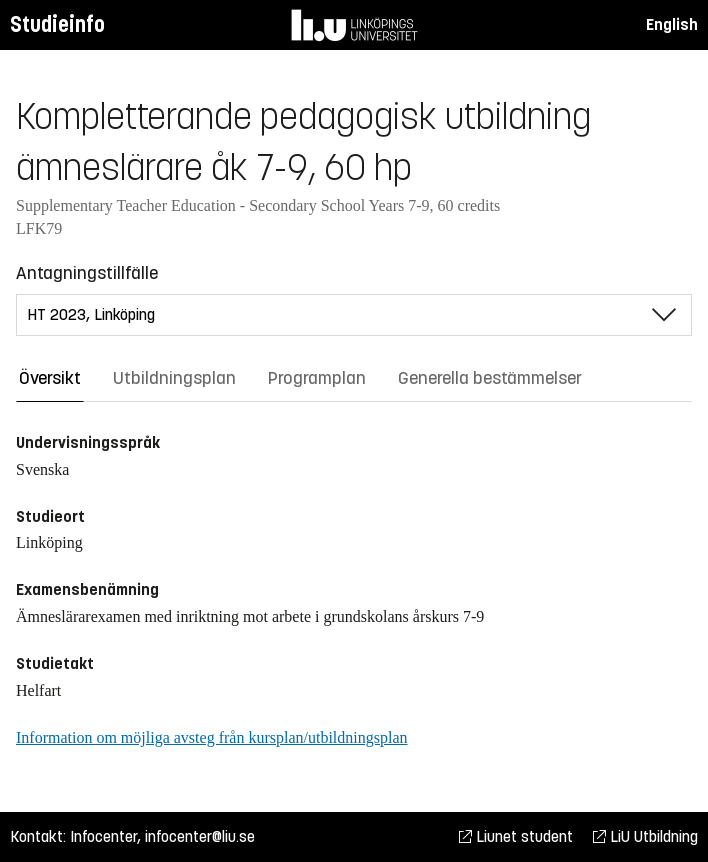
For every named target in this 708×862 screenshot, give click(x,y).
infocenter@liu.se (200, 836)
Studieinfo (57, 24)
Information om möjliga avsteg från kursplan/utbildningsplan (211, 737)
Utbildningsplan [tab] (174, 378)
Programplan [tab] (317, 378)
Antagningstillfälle (87, 273)
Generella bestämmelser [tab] (490, 378)
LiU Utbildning (645, 836)
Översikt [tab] (50, 378)
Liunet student (516, 836)
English (672, 24)
